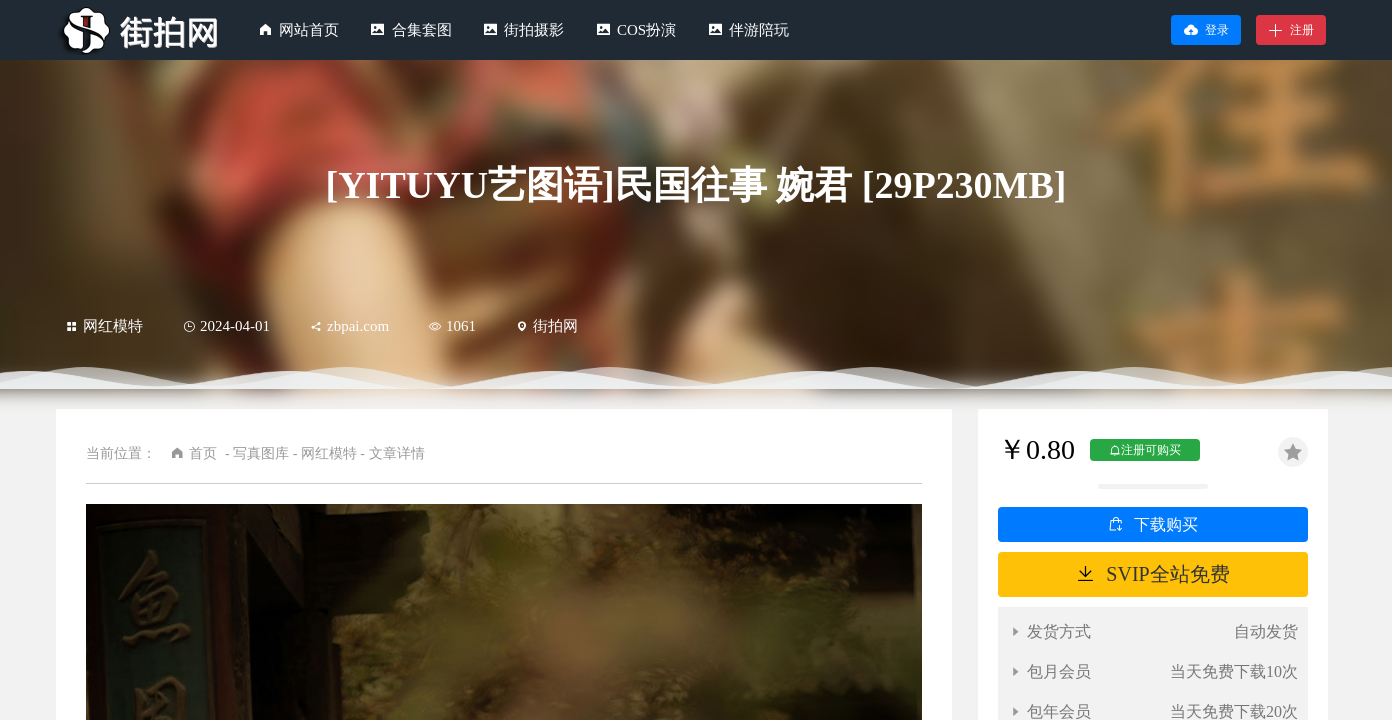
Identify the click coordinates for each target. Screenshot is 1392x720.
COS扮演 (646, 30)
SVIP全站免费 (1167, 574)
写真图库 (261, 453)
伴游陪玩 (759, 30)
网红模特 (104, 326)
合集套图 (422, 30)
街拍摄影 (534, 30)
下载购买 (1166, 524)
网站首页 (309, 30)
